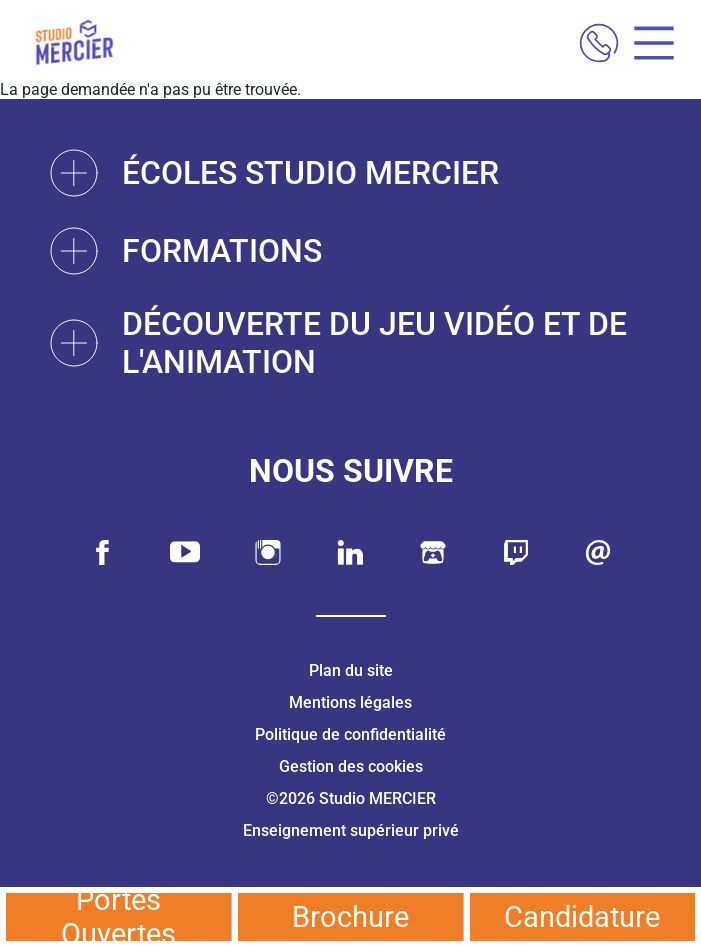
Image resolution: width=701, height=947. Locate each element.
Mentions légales (350, 702)
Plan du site (351, 670)
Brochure (350, 917)
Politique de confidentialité (350, 734)
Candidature (582, 917)
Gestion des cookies (351, 766)
